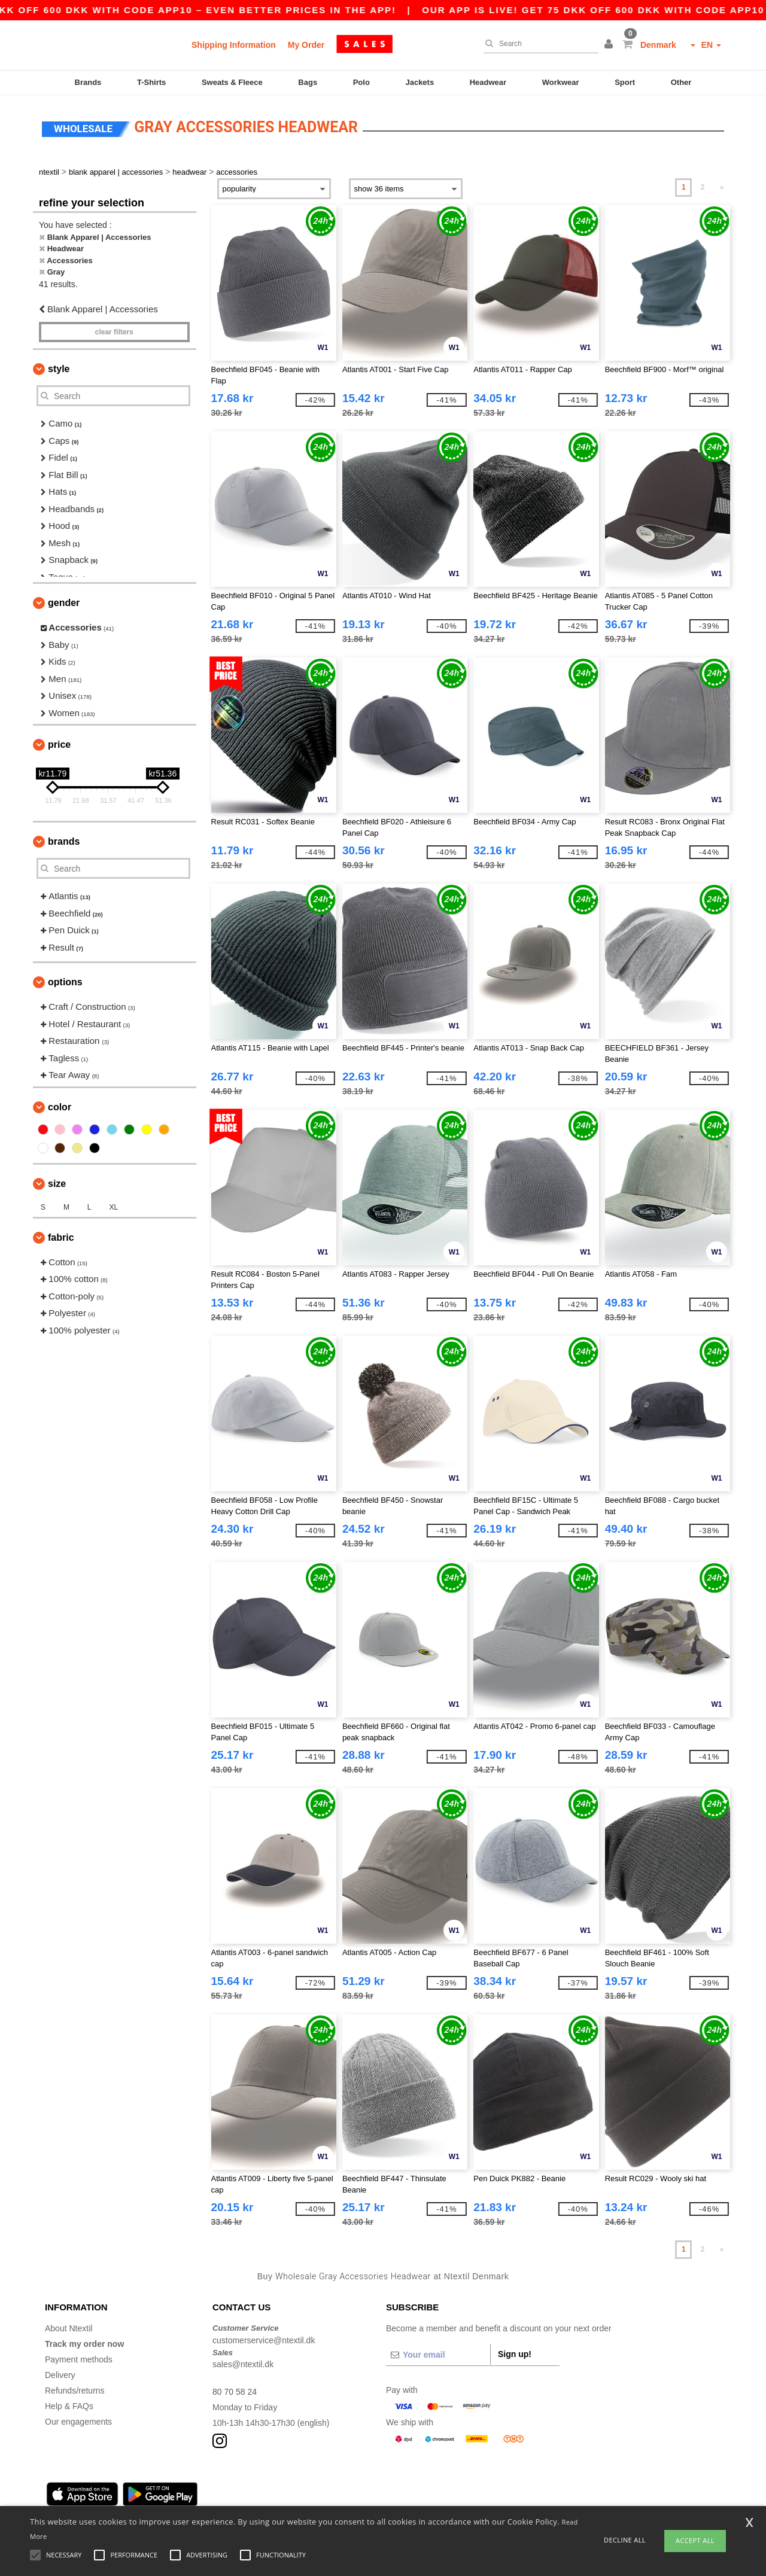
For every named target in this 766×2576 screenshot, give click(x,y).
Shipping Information (234, 45)
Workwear (560, 82)
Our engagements (78, 2421)
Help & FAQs (69, 2406)
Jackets (419, 82)
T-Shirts (151, 82)
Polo (361, 82)
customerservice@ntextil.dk (263, 2340)
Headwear (488, 82)
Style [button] (58, 369)
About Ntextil (68, 2328)
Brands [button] (64, 841)
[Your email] (438, 2354)
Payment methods (79, 2359)
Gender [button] (64, 603)
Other (681, 82)
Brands (88, 82)
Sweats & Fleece (232, 82)
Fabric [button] (61, 1237)
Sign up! (514, 2354)
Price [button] (59, 744)
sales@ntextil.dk (242, 2364)
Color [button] (59, 1107)
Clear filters (114, 332)
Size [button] (57, 1184)
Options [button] (65, 982)
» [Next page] (722, 187)
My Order (306, 45)
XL (113, 1207)
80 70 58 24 (234, 2392)
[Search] (538, 44)
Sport (625, 82)
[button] (610, 45)
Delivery (60, 2375)
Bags (307, 82)
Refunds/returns (75, 2390)
